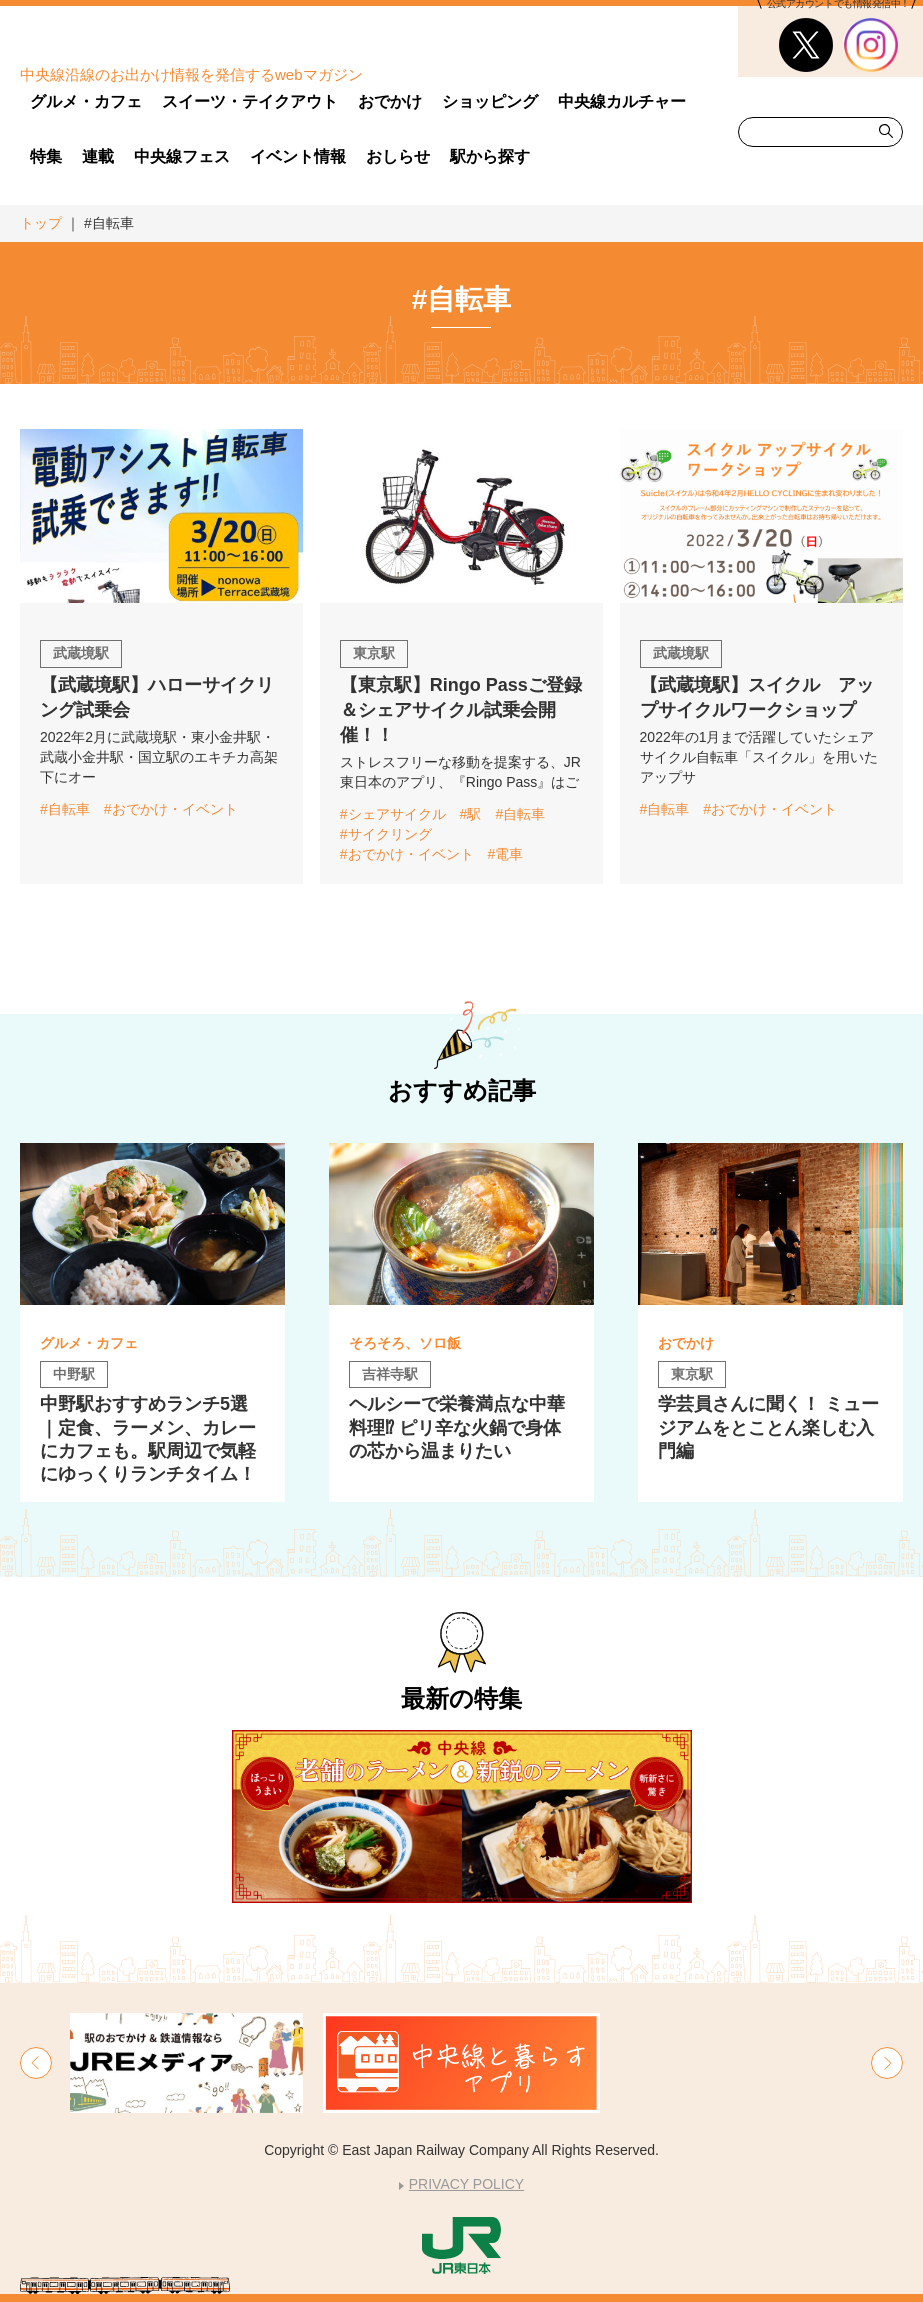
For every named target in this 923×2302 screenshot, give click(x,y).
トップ (41, 223)
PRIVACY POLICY (466, 2184)
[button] (36, 2063)
